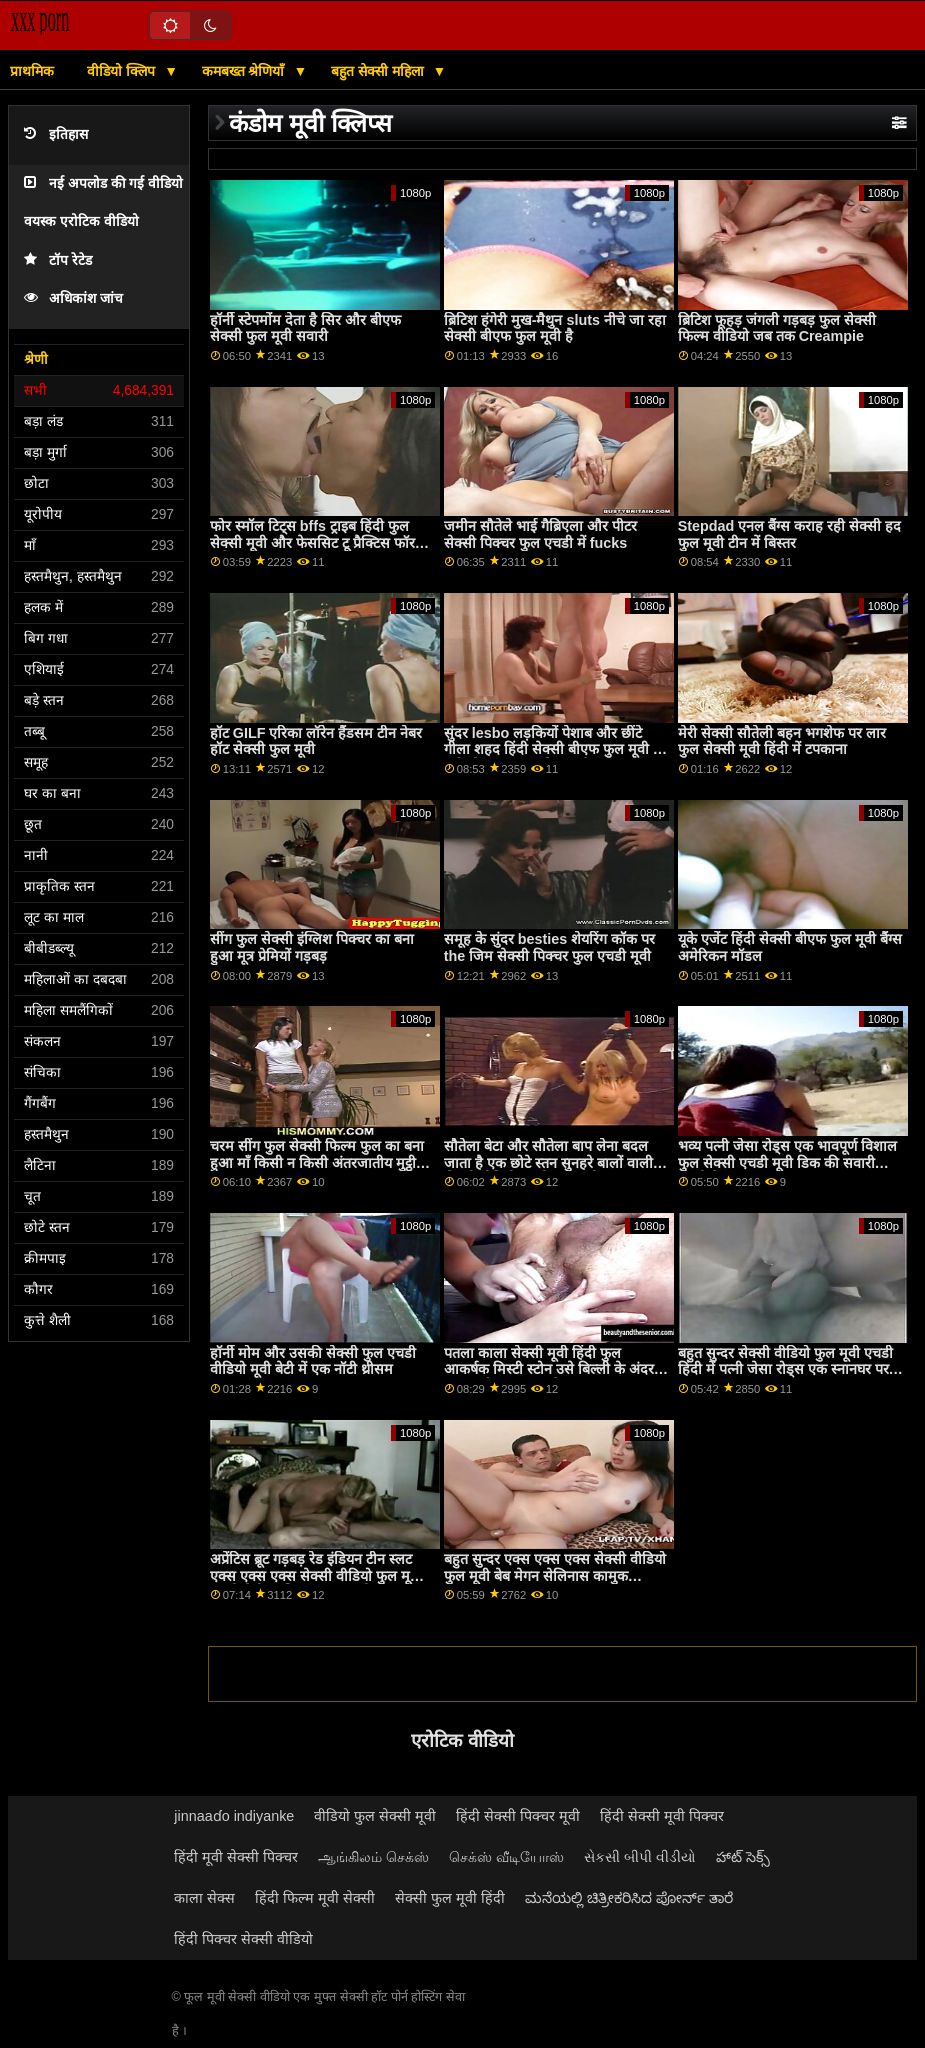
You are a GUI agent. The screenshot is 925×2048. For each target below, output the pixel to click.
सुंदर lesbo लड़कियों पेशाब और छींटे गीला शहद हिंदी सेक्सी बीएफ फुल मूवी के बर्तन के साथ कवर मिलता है (554, 749)
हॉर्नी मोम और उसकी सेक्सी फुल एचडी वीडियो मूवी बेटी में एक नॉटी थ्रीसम (313, 1361)
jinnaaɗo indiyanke (234, 1816)
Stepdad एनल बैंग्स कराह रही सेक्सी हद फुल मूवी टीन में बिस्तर (790, 534)
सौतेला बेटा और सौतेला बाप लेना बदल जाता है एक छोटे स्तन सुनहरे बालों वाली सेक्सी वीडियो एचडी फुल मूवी (548, 1162)
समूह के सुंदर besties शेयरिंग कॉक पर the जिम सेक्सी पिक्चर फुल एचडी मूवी (549, 947)
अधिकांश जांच (73, 298)
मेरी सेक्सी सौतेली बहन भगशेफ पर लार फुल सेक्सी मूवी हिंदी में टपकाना (782, 741)
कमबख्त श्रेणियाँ (245, 71)
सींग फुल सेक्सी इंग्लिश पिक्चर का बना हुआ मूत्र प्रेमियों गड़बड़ (312, 947)
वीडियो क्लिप (123, 71)
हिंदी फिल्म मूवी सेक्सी (315, 1898)
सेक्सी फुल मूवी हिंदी (450, 1898)
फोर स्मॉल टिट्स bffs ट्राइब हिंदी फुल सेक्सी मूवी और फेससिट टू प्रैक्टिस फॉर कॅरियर (312, 542)
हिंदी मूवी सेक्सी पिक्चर (236, 1857)
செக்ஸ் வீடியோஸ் (506, 1857)
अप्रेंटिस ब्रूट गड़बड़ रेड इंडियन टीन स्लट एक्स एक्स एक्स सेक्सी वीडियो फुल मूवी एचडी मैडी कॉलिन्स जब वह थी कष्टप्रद (316, 1575)
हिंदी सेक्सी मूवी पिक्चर (662, 1816)
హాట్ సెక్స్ (743, 1857)
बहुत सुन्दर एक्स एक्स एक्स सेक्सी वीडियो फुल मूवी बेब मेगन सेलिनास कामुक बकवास (555, 1575)
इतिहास (56, 134)
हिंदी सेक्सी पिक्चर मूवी (518, 1816)
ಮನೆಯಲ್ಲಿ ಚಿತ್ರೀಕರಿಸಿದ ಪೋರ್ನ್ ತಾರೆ (629, 1898)
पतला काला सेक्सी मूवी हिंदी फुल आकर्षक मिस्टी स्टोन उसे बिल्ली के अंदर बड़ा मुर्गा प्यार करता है (549, 1369)
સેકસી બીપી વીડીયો (640, 1857)
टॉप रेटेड (58, 260)
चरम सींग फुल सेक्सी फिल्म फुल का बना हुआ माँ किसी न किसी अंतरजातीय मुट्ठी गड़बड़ (317, 1162)
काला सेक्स (204, 1898)
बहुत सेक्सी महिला (379, 71)
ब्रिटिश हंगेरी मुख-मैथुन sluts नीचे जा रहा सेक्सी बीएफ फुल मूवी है (555, 328)
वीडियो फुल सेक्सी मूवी (375, 1816)
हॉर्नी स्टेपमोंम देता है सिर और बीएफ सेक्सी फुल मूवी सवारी (305, 328)
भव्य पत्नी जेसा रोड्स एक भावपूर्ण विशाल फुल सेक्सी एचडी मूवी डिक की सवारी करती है (787, 1162)
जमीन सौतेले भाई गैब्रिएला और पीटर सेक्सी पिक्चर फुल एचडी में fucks (540, 534)
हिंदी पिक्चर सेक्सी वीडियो (243, 1939)
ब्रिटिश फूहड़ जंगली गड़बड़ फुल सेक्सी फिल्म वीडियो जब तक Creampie (777, 328)
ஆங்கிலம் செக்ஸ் (373, 1857)
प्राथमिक (32, 71)
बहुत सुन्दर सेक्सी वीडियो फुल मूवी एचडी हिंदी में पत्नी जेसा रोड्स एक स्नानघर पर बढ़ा (785, 1369)
